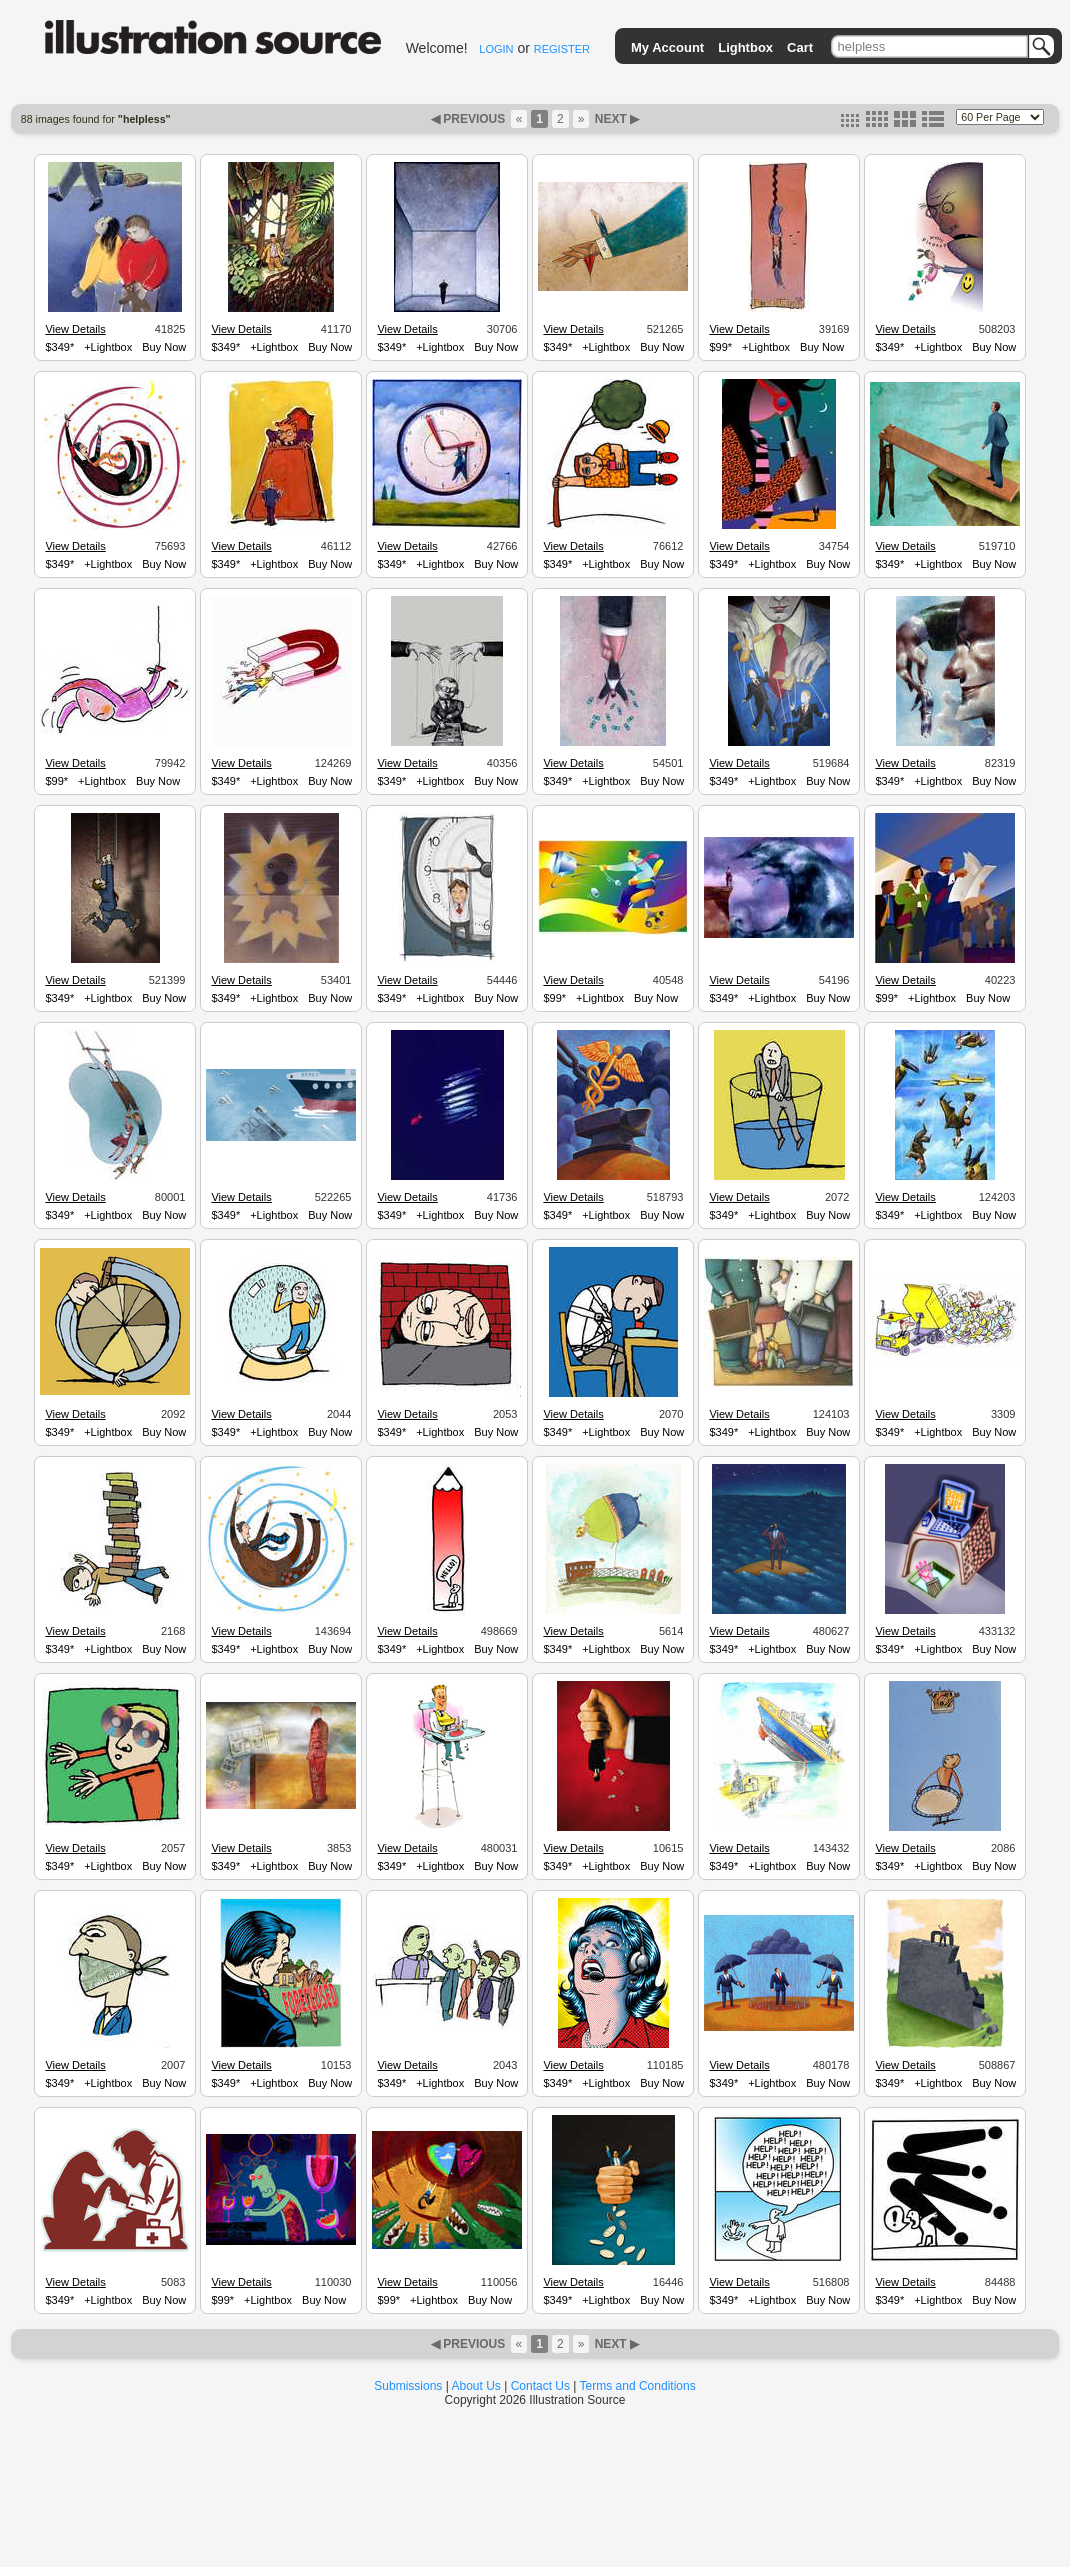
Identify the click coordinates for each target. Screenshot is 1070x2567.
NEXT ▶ (615, 119)
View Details (75, 329)
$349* (59, 347)
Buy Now (164, 347)
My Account (667, 47)
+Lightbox (108, 347)
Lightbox (745, 47)
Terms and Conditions (638, 2386)
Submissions (408, 2386)
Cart (800, 47)
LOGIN (496, 49)
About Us (476, 2386)
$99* (720, 347)
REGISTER (562, 49)
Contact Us (540, 2386)
